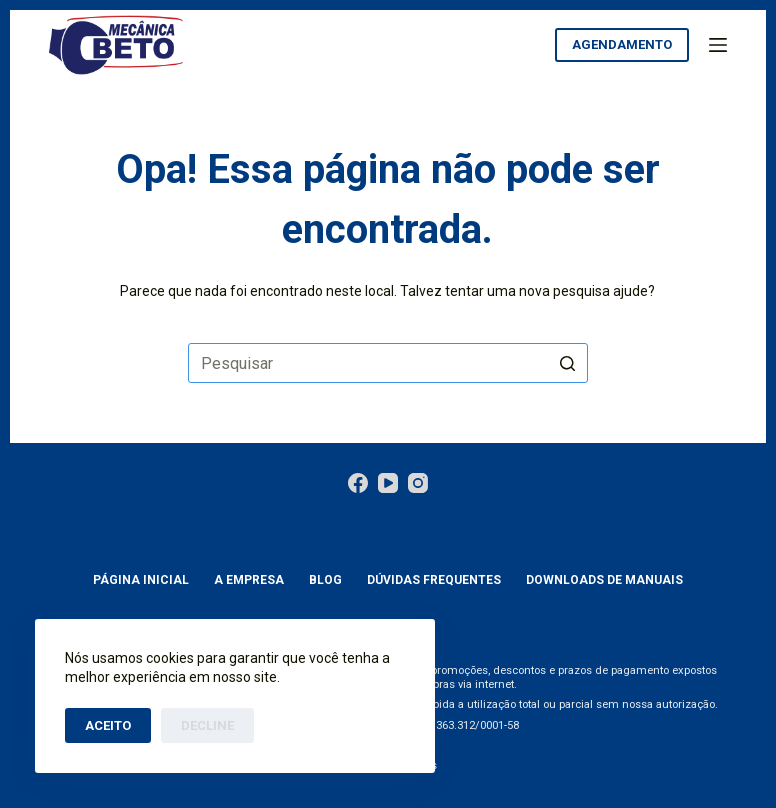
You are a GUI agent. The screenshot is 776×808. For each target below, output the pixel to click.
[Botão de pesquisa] (568, 363)
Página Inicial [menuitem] (141, 580)
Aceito (108, 725)
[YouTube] (388, 483)
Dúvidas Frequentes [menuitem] (434, 580)
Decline (207, 725)
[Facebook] (358, 483)
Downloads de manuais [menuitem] (604, 580)
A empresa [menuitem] (249, 580)
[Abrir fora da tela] (718, 45)
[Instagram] (418, 483)
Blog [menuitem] (325, 580)
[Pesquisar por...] (388, 363)
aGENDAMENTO (622, 44)
